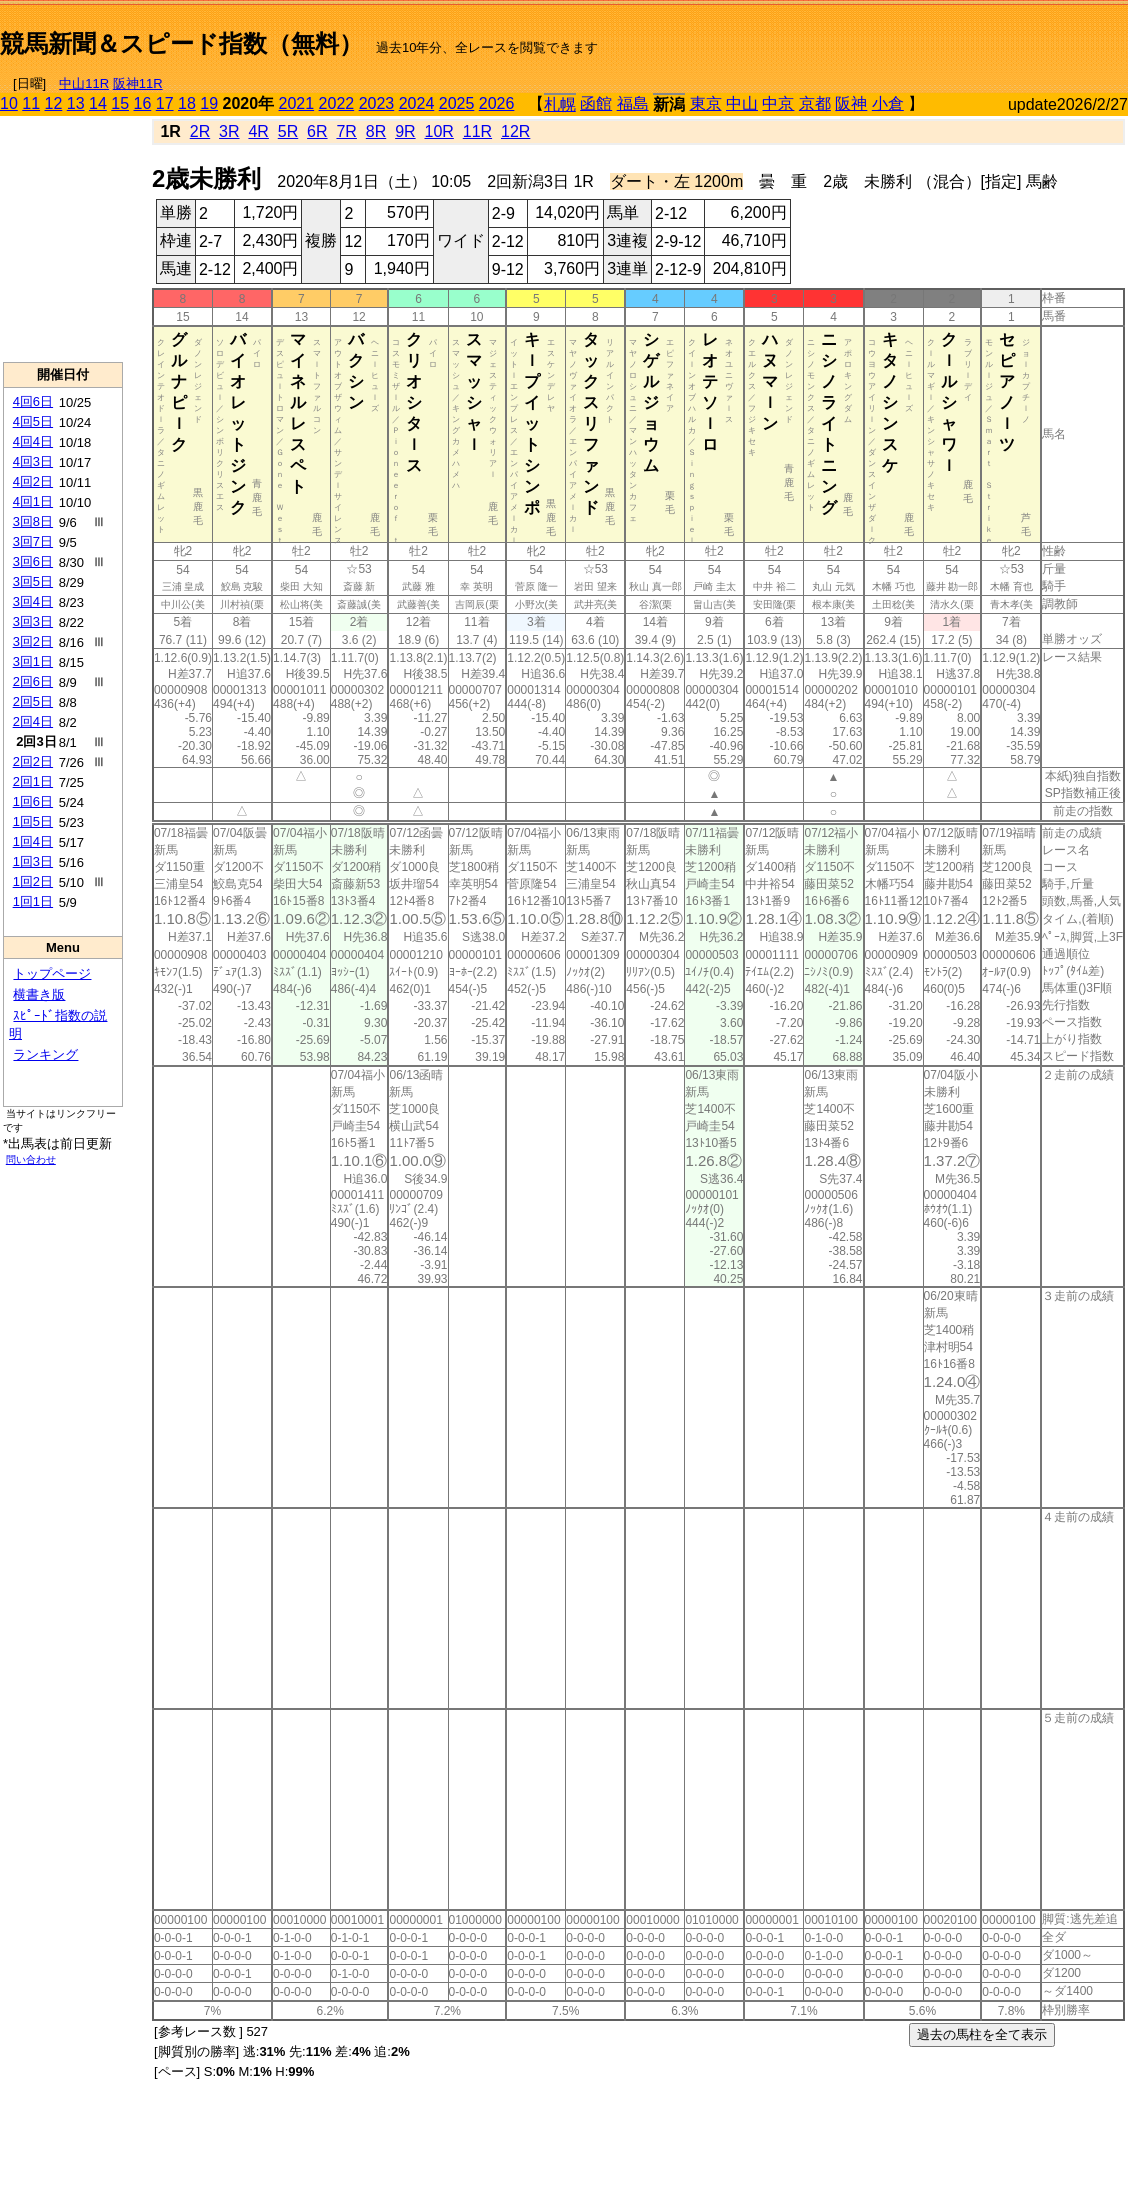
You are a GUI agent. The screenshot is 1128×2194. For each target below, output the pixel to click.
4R (258, 131)
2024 (417, 103)
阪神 (851, 103)
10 (9, 103)
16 (143, 103)
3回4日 (33, 601)
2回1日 (33, 781)
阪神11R (138, 83)
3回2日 (33, 641)
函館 (596, 103)
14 (98, 103)
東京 (706, 103)
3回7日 (33, 541)
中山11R (84, 83)
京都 (815, 103)
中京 (778, 103)
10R (438, 131)
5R (288, 131)
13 (76, 103)
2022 (337, 103)
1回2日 (33, 881)
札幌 (560, 104)
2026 (497, 103)
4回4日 (33, 441)
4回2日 (33, 481)
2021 (297, 103)
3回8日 (33, 521)
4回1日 (33, 501)
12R (515, 131)
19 (209, 103)
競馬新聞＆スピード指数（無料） (181, 43)
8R (376, 131)
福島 (633, 103)
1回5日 (33, 821)
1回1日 (33, 901)
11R (477, 131)
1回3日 (33, 861)
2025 (457, 103)
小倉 (888, 103)
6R (317, 131)
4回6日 (33, 401)
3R (229, 131)
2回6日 (33, 681)
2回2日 (33, 761)
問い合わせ (31, 1159)
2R (200, 131)
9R (405, 131)
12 (54, 103)
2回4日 (33, 721)
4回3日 (33, 461)
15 (120, 103)
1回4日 (33, 841)
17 (165, 103)
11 (31, 103)
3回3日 (33, 621)
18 (187, 103)
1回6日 (33, 801)
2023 (377, 103)
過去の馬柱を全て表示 (982, 2034)
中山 (742, 103)
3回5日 (33, 581)
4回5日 (33, 421)
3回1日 (33, 661)
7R (346, 131)
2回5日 (33, 701)
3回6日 (33, 561)
